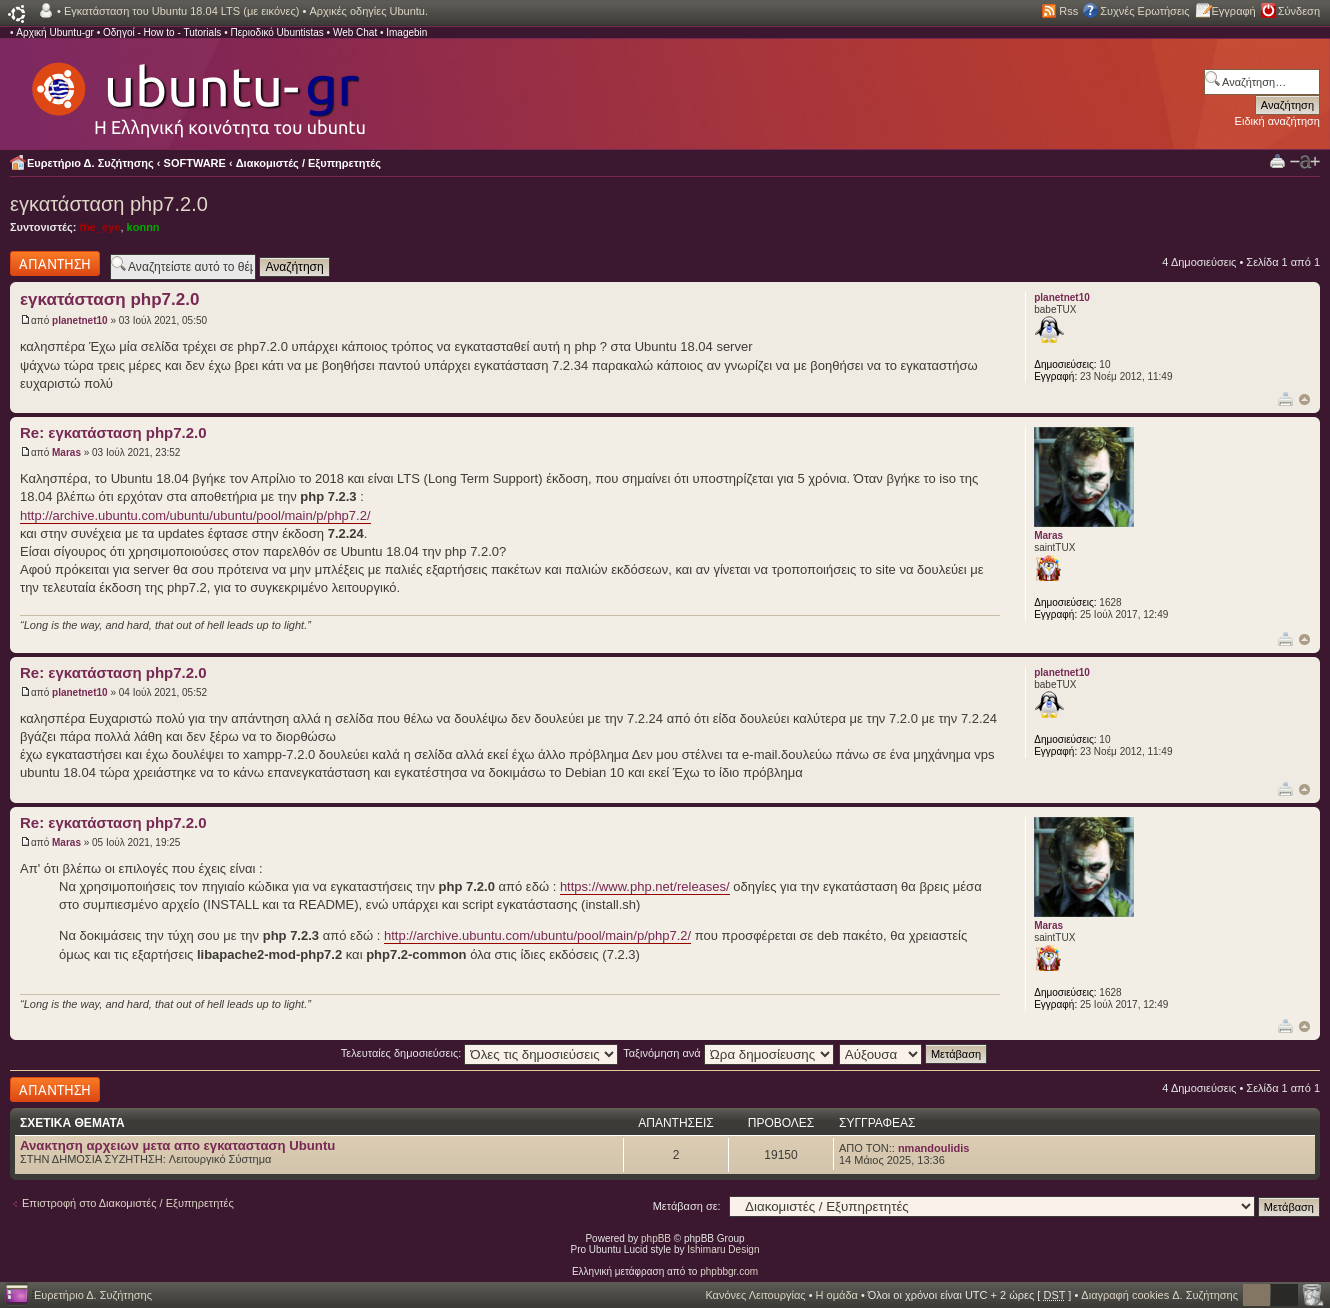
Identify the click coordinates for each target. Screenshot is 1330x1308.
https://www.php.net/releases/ (645, 886)
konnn (143, 227)
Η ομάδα (837, 1295)
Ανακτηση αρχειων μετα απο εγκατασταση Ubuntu (177, 1145)
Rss (1068, 11)
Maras (66, 452)
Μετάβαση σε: (687, 1206)
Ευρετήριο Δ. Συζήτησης (90, 163)
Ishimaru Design (723, 1249)
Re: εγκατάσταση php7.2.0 (113, 432)
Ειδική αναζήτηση (1277, 121)
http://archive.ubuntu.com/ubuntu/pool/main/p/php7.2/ (537, 935)
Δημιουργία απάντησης (55, 263)
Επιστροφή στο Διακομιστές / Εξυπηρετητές (128, 1203)
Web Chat (355, 32)
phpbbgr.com (729, 1271)
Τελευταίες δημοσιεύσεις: (480, 1053)
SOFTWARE (195, 163)
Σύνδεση (1299, 11)
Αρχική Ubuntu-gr (55, 32)
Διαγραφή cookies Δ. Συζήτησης (1159, 1295)
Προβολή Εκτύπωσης (1277, 160)
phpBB (656, 1238)
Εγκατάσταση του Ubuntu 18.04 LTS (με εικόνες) (181, 11)
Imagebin (406, 32)
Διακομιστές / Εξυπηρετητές (308, 163)
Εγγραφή (1234, 11)
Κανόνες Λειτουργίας (755, 1295)
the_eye (99, 227)
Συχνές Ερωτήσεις (1144, 11)
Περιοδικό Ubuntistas (276, 32)
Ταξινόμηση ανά (728, 1053)
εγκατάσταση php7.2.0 (109, 204)
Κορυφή (1304, 399)
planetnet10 (80, 320)
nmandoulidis (934, 1148)
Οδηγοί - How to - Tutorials (162, 32)
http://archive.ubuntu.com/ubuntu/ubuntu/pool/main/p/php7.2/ (195, 515)
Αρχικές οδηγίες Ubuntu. (368, 11)
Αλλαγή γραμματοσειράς (1305, 162)
